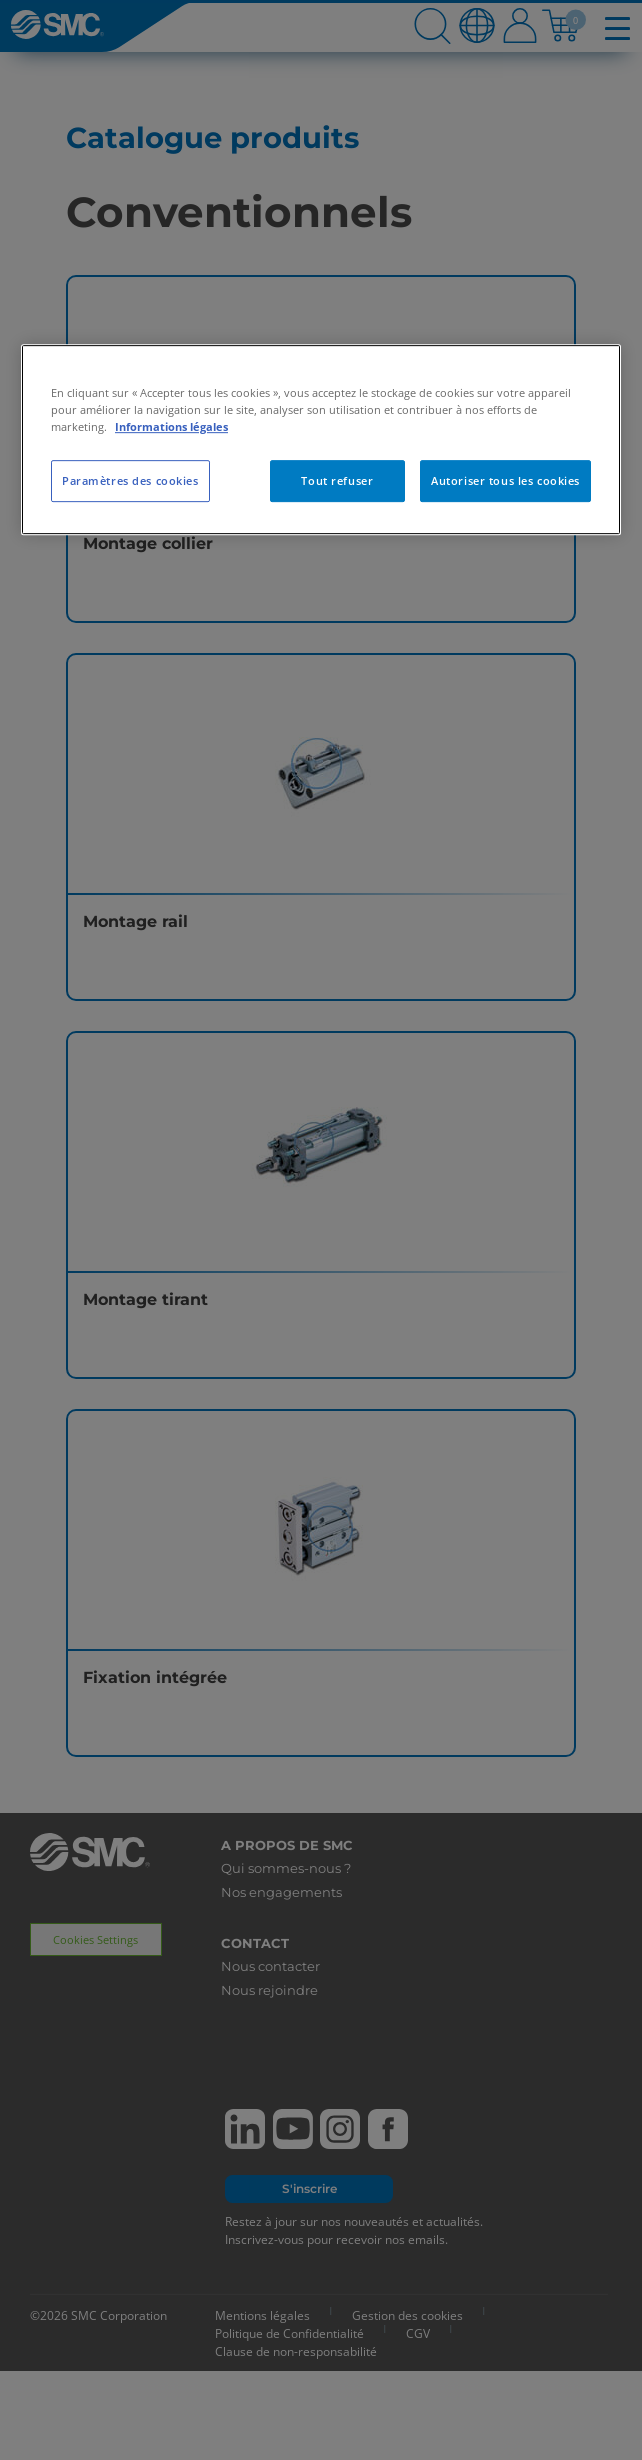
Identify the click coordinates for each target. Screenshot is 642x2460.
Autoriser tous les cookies (505, 480)
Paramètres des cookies (130, 480)
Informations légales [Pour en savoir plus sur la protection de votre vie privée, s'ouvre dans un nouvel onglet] (171, 426)
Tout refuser (337, 480)
